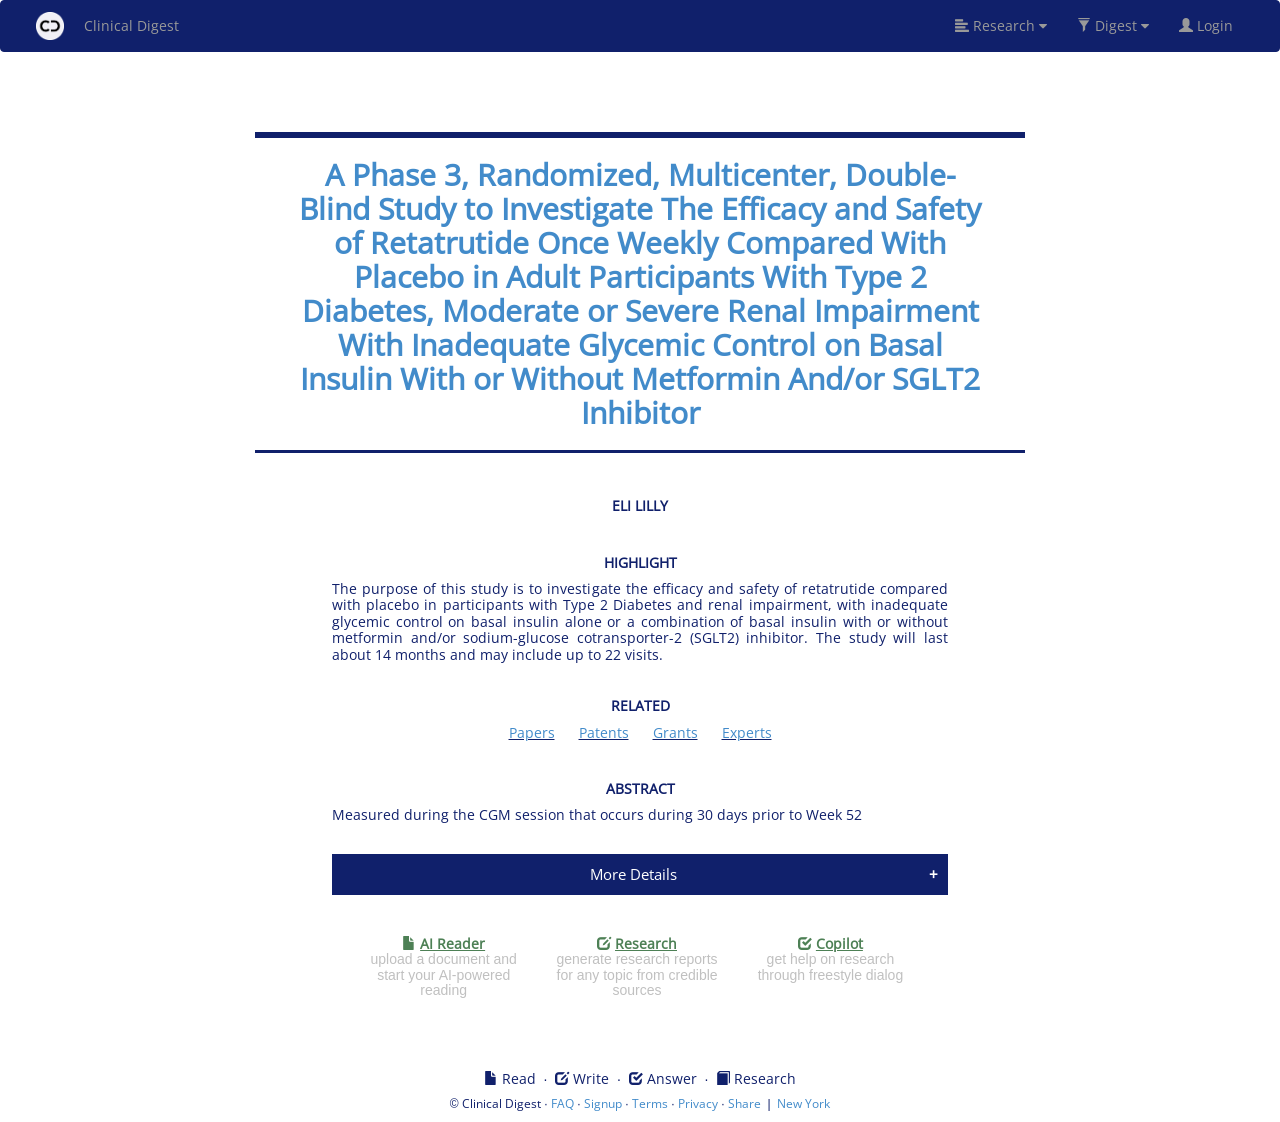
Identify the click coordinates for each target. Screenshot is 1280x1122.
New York (803, 1103)
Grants (675, 732)
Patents (604, 732)
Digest (1113, 25)
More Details (633, 874)
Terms (650, 1103)
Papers (532, 732)
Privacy (698, 1103)
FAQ (562, 1103)
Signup (603, 1103)
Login (1214, 25)
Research (1001, 25)
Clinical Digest (107, 26)
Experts (747, 732)
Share (744, 1103)
